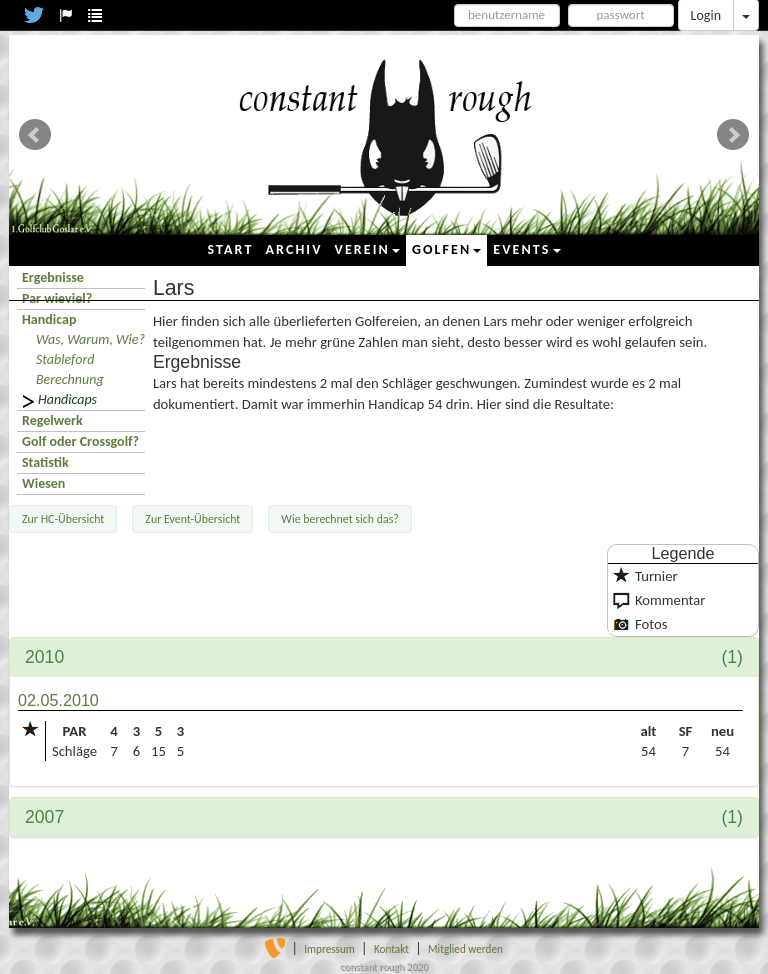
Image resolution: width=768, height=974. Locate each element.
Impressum (329, 949)
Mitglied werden (465, 949)
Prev (35, 135)
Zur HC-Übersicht (63, 519)
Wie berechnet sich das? (339, 519)
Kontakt (391, 949)
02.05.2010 (58, 700)
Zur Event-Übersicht (192, 519)
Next (733, 135)
